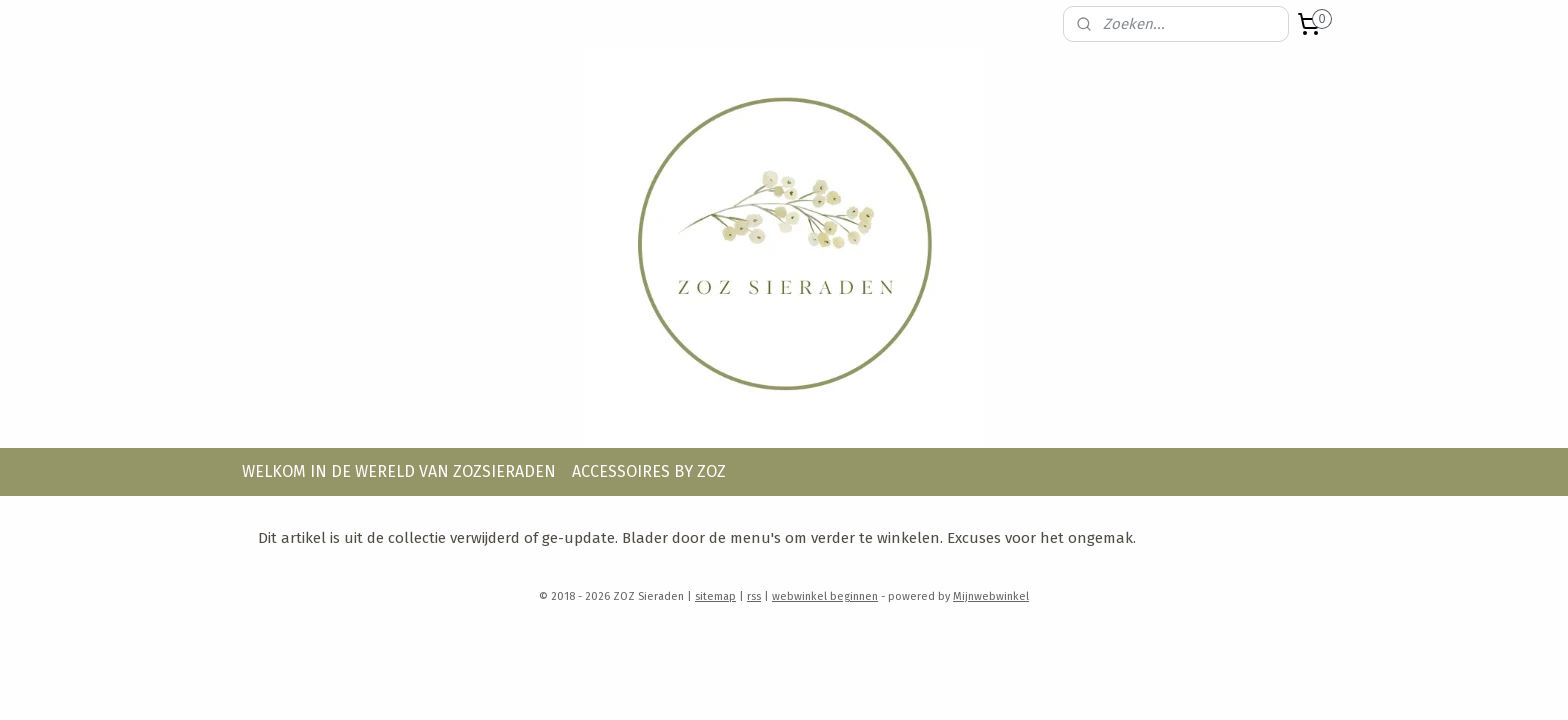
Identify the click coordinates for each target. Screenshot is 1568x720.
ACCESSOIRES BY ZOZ (649, 471)
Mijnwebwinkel (991, 596)
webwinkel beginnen (825, 596)
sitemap (715, 596)
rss (754, 596)
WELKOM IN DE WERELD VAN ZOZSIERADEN (399, 471)
